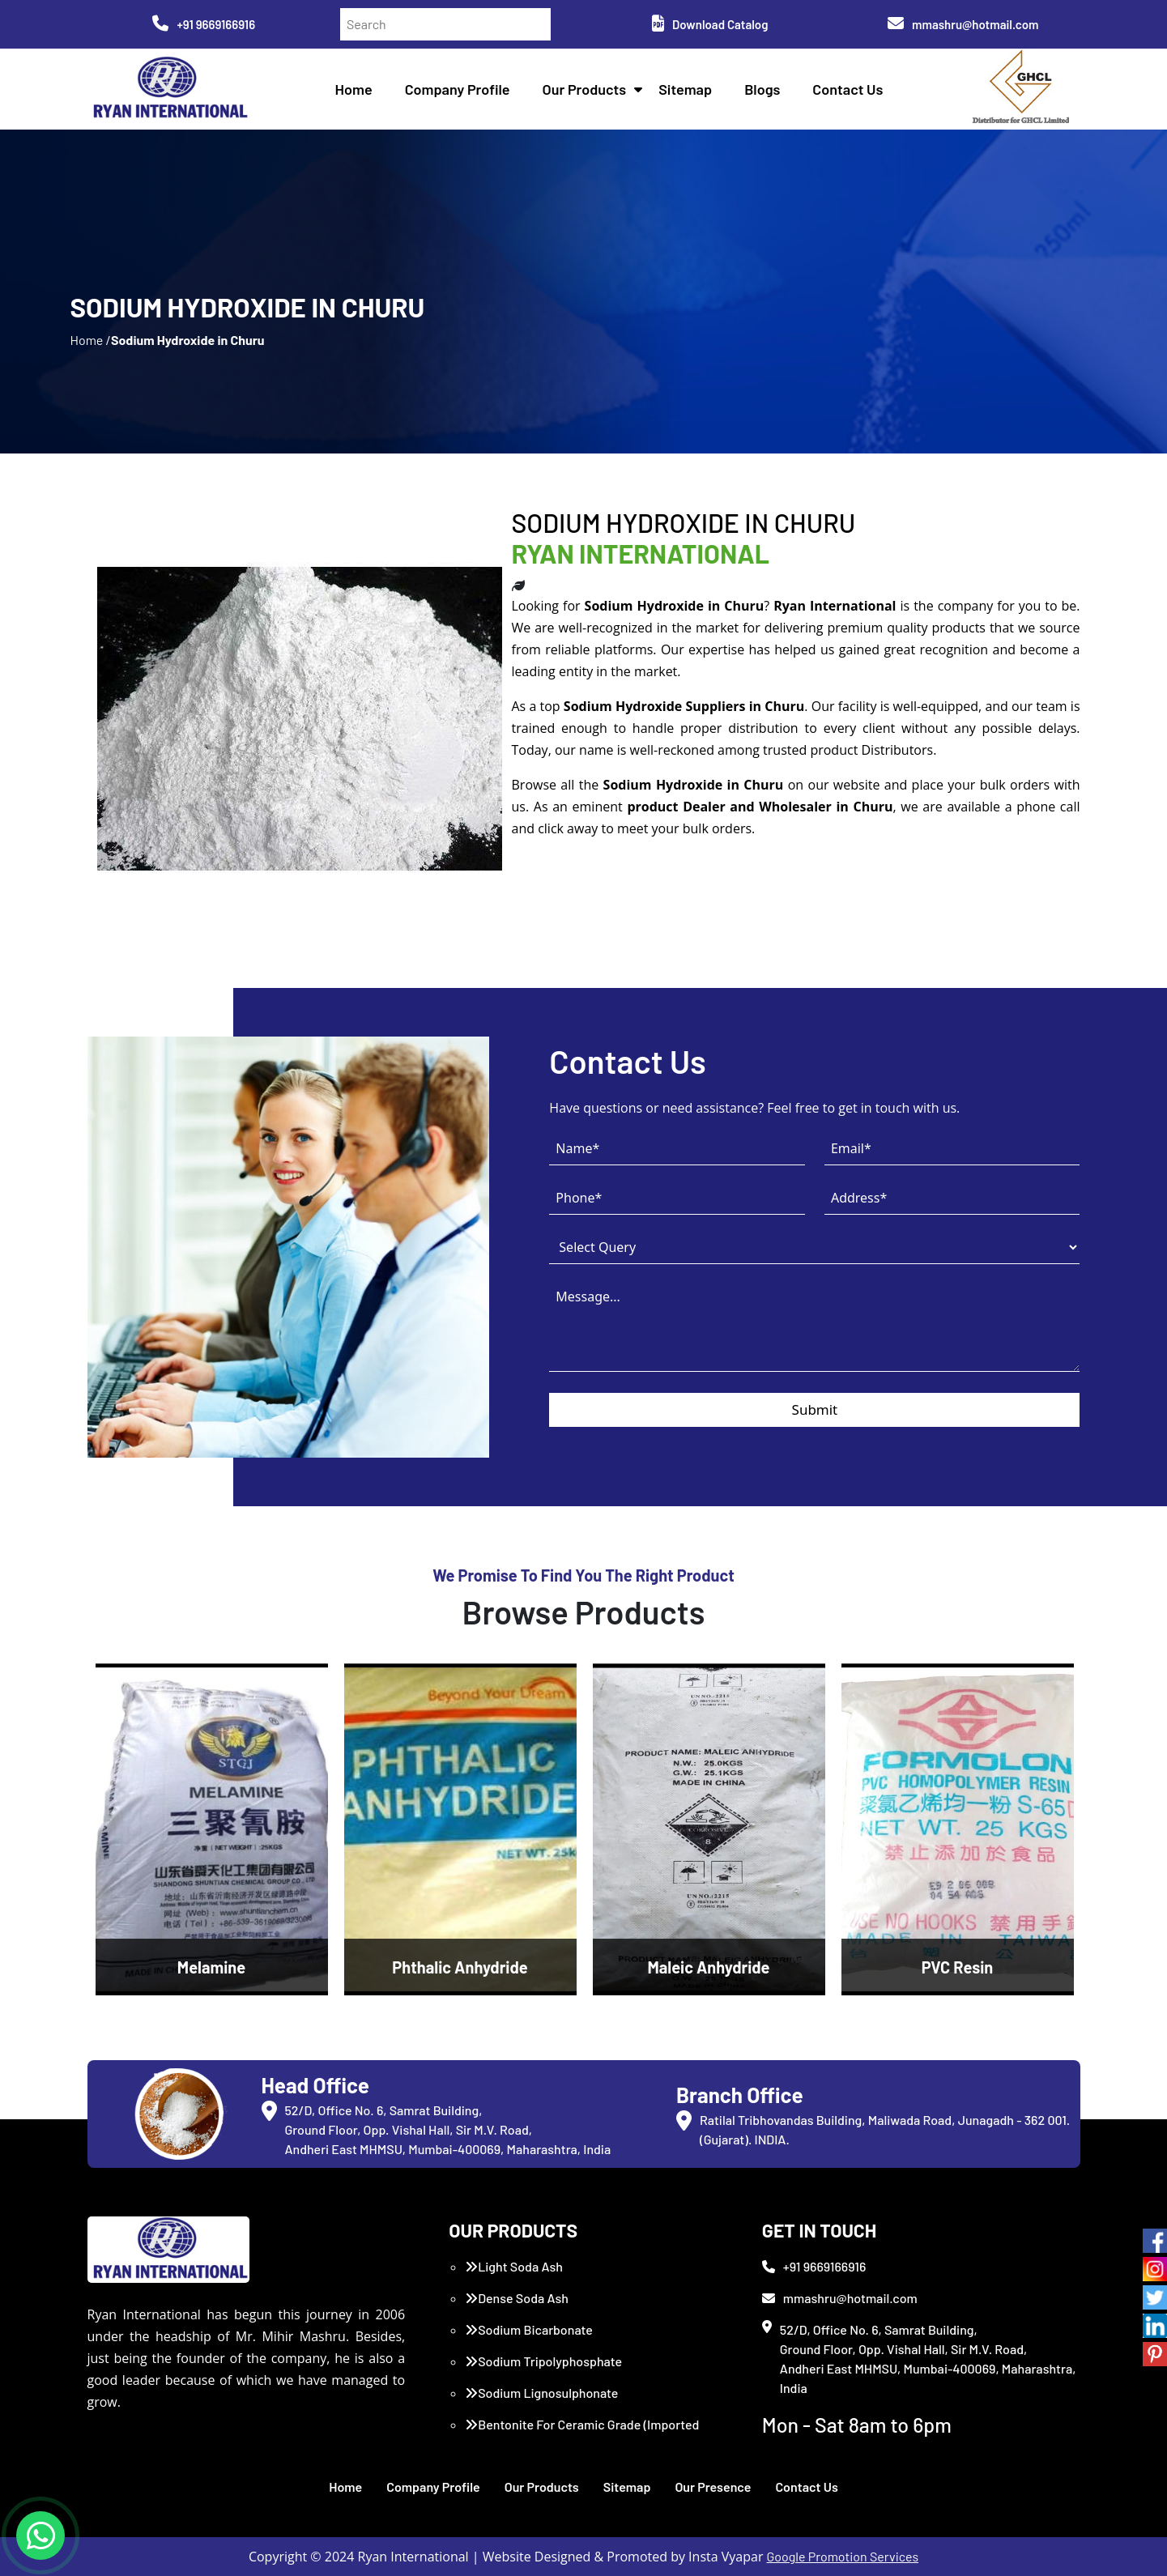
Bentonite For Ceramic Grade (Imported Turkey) (582, 2433)
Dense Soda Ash (517, 2298)
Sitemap (685, 89)
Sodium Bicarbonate (529, 2329)
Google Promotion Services (843, 2556)
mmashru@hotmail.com (963, 24)
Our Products (585, 89)
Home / (90, 339)
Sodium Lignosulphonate (541, 2392)
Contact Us (847, 89)
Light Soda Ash (514, 2266)
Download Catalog (710, 24)
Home (354, 89)
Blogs (762, 89)
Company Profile (457, 89)
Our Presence (713, 2486)
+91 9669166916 (203, 24)
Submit (815, 1409)
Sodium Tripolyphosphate (543, 2361)
